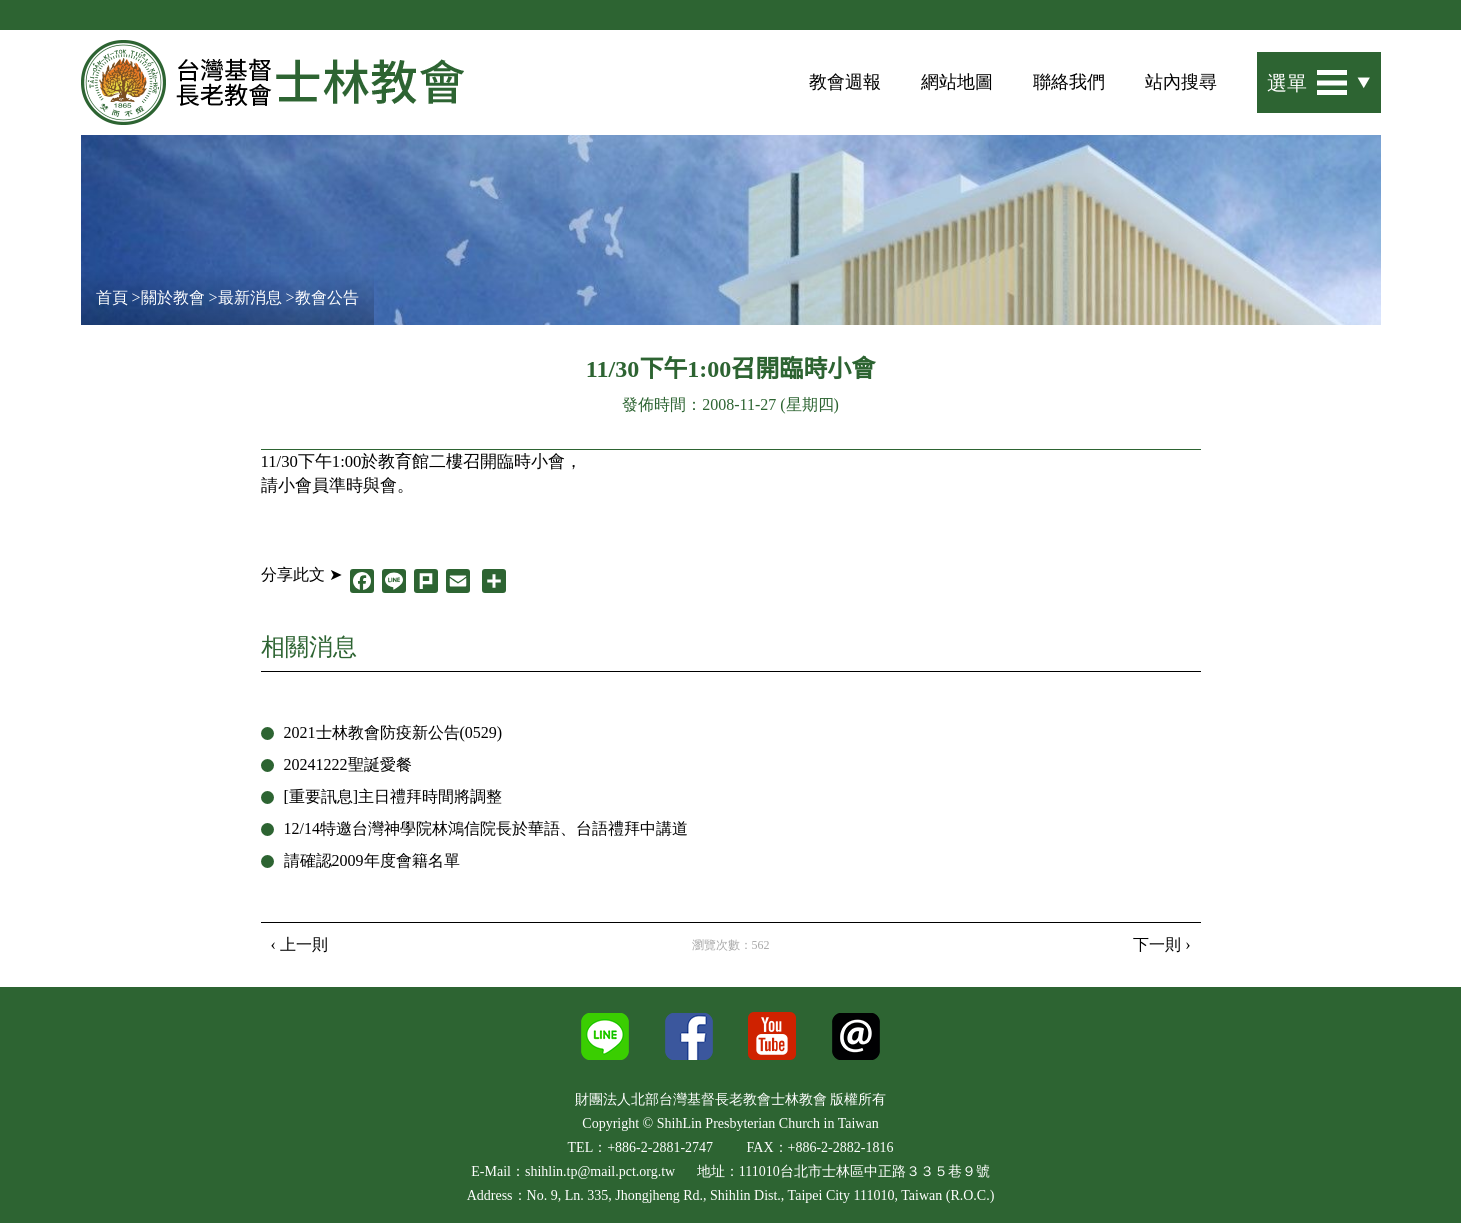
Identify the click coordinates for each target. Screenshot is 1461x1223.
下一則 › (1161, 944)
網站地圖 (957, 82)
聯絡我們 (1069, 82)
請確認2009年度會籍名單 (372, 860)
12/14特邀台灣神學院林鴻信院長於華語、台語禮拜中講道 (486, 828)
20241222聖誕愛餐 (348, 764)
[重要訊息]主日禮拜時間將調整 (393, 796)
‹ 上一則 (299, 944)
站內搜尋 (1181, 82)
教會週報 (845, 82)
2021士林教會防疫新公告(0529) (393, 732)
